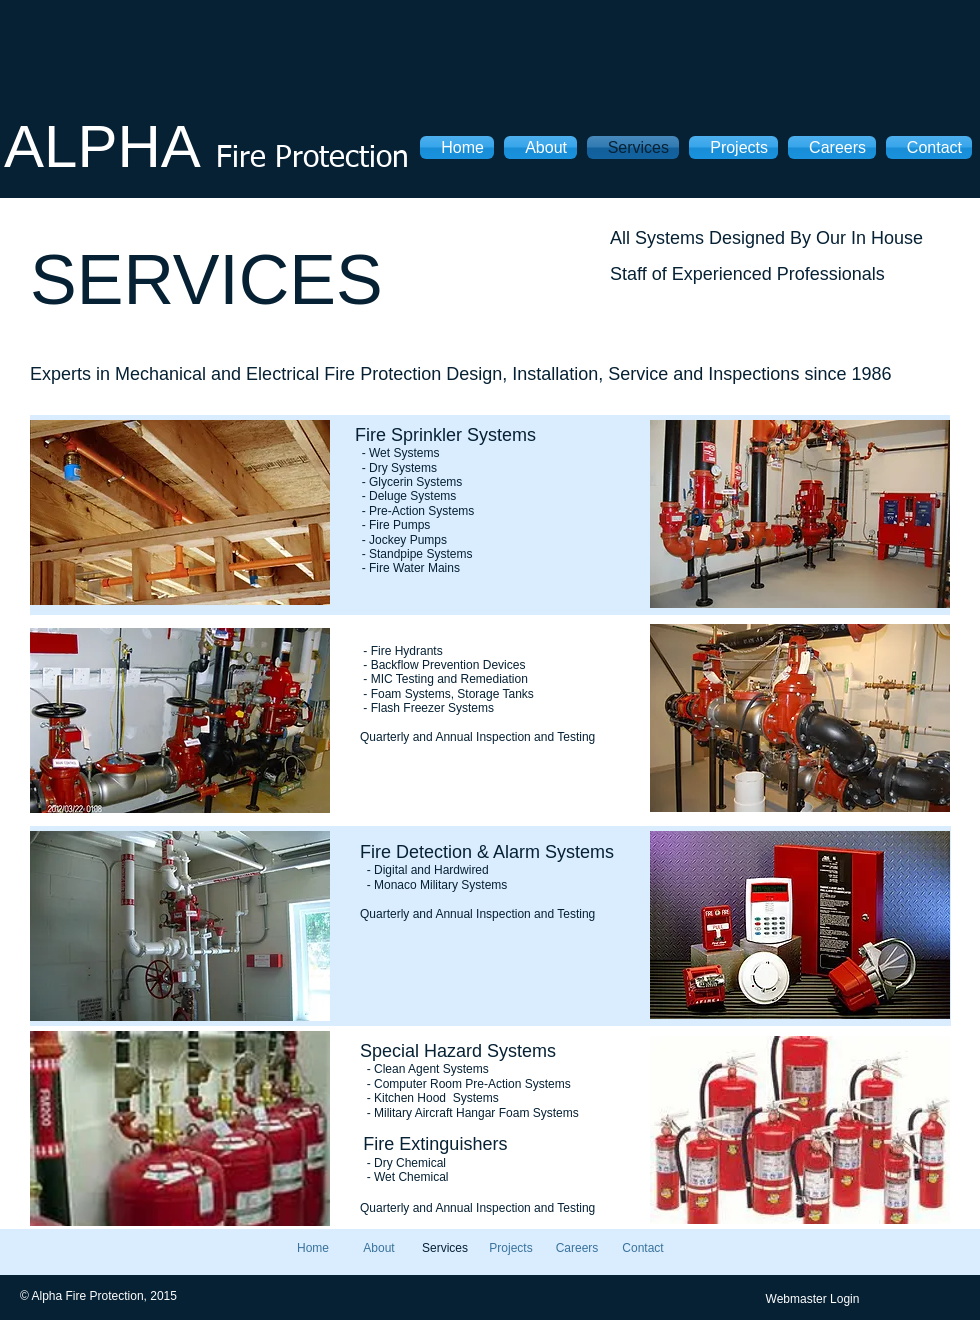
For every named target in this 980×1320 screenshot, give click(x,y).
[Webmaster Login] (812, 1299)
